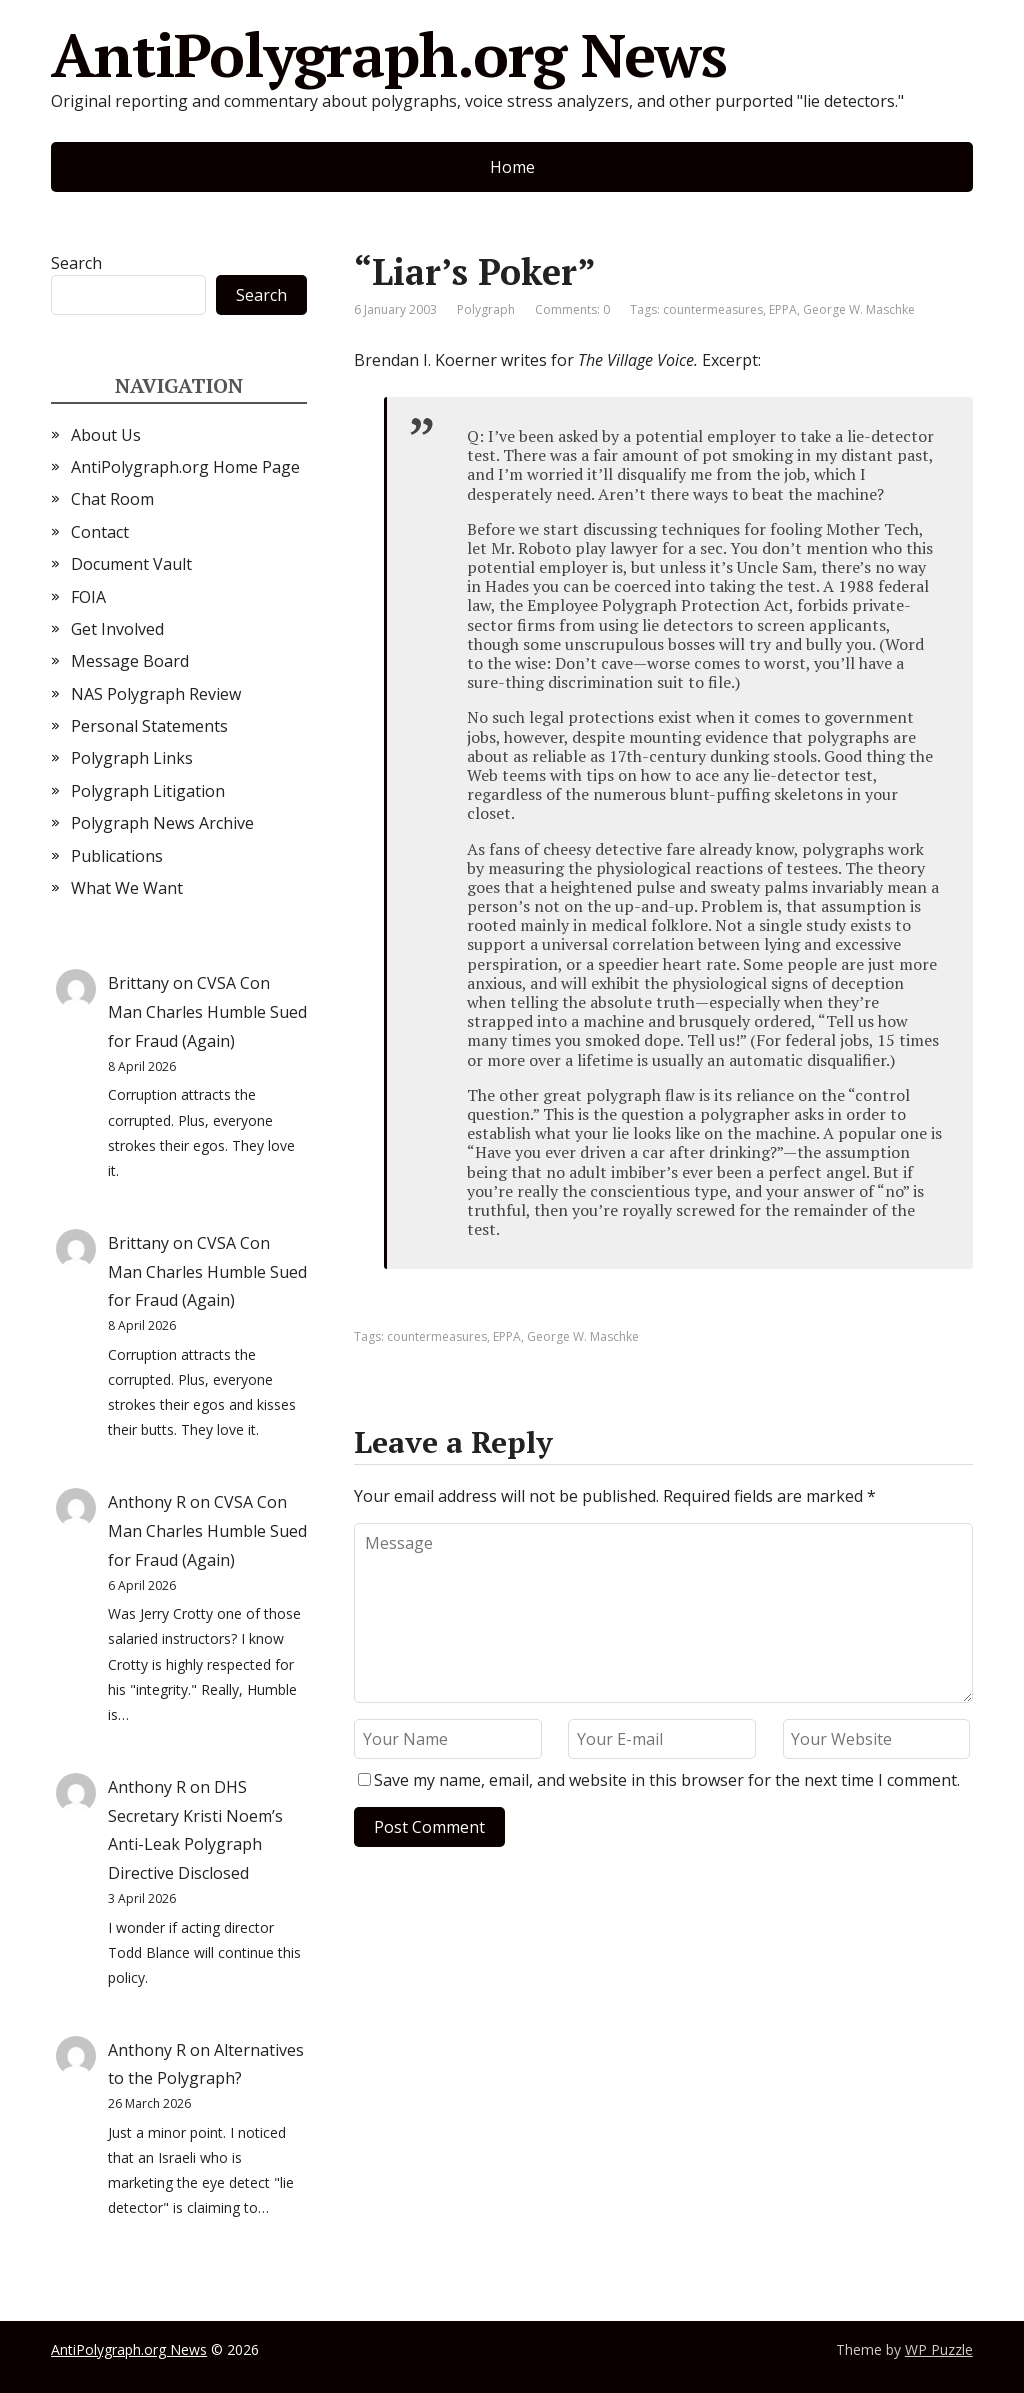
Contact (100, 532)
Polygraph (486, 309)
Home (512, 167)
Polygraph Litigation (148, 791)
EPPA (783, 309)
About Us (106, 435)
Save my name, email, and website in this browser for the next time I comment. (667, 1780)
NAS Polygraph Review (156, 694)
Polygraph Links (132, 758)
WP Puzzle (939, 2349)
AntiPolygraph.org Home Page (185, 467)
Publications (117, 856)
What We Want (127, 888)
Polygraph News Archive (162, 823)
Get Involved (117, 629)
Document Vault (131, 564)
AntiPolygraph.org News (389, 55)
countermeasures (713, 309)
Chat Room (112, 499)
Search (76, 263)
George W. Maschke (859, 309)
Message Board (130, 661)
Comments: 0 (572, 309)
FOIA (88, 597)
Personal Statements (149, 726)
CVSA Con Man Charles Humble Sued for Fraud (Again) (207, 1012)
